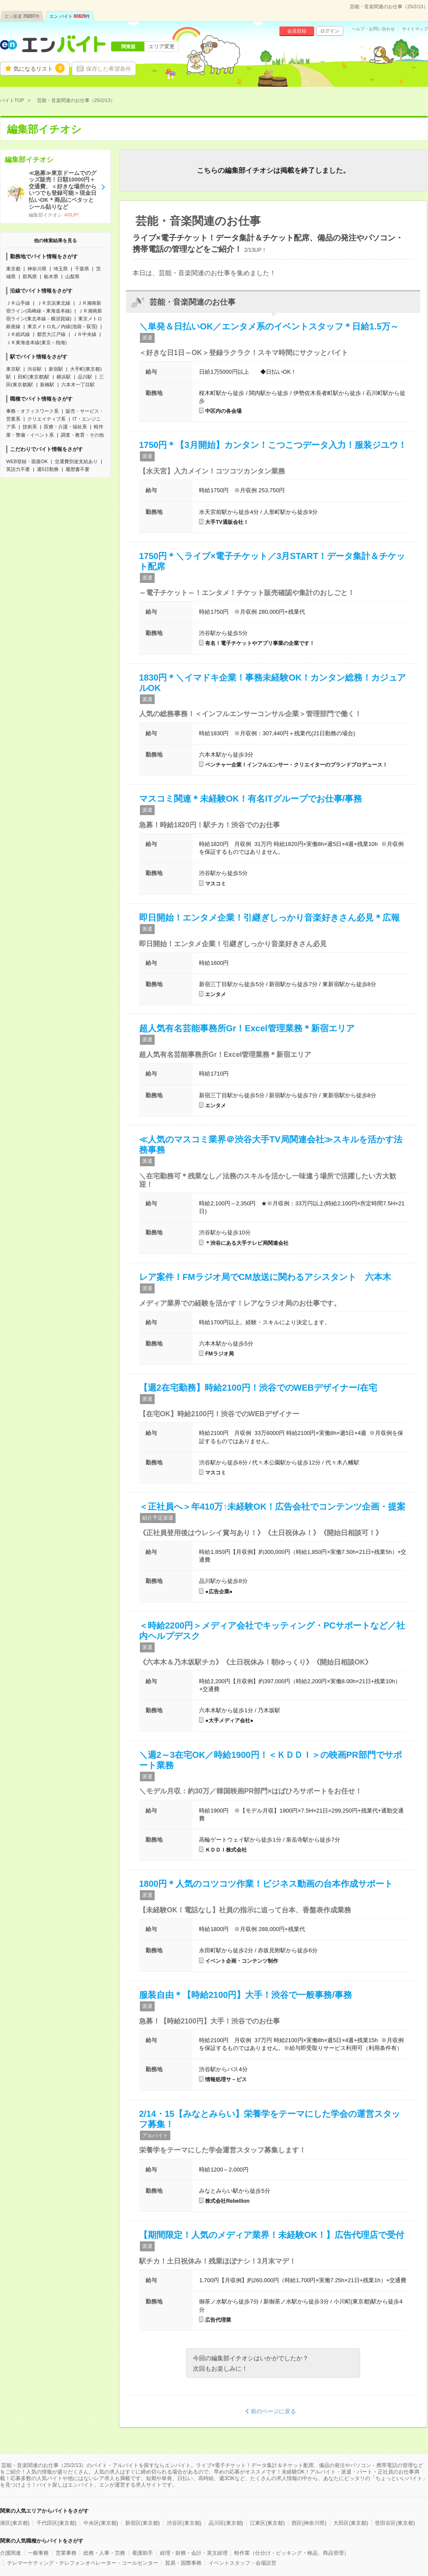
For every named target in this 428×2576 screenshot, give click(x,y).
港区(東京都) (15, 2523)
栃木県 (51, 276)
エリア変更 (162, 46)
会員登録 (296, 30)
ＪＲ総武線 (18, 334)
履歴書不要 (78, 469)
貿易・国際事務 (183, 2563)
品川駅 (85, 376)
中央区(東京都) (100, 2523)
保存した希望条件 (108, 69)
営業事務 (66, 2553)
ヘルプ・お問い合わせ (373, 29)
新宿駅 (56, 369)
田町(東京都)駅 (34, 376)
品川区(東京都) (226, 2523)
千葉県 (82, 268)
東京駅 (13, 369)
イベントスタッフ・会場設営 (242, 2563)
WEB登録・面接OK (27, 461)
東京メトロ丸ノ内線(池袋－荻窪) (62, 326)
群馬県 (30, 276)
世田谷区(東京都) (395, 2523)
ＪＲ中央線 (84, 334)
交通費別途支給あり (76, 461)
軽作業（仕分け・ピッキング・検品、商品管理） (291, 2553)
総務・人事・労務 (104, 2553)
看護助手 (142, 2553)
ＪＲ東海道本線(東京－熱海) (36, 342)
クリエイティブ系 (46, 418)
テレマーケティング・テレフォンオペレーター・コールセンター (82, 2563)
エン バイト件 (70, 16)
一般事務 (38, 2553)
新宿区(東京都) (142, 2523)
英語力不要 (18, 469)
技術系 (30, 426)
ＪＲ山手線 (18, 303)
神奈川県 (36, 268)
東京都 (13, 268)
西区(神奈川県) (309, 2523)
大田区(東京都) (350, 2523)
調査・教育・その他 (82, 435)
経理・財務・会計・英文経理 (194, 2553)
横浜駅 (63, 376)
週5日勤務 (48, 469)
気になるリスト (39, 68)
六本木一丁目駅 (78, 384)
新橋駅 (47, 384)
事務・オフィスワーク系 (32, 411)
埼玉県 (60, 268)
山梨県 (72, 276)
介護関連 (10, 2553)
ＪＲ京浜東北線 (53, 303)
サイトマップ (415, 29)
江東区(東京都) (267, 2523)
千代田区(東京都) (56, 2523)
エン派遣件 (22, 16)
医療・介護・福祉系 (65, 426)
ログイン (329, 30)
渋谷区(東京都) (184, 2523)
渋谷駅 (34, 369)
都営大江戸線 (51, 334)
